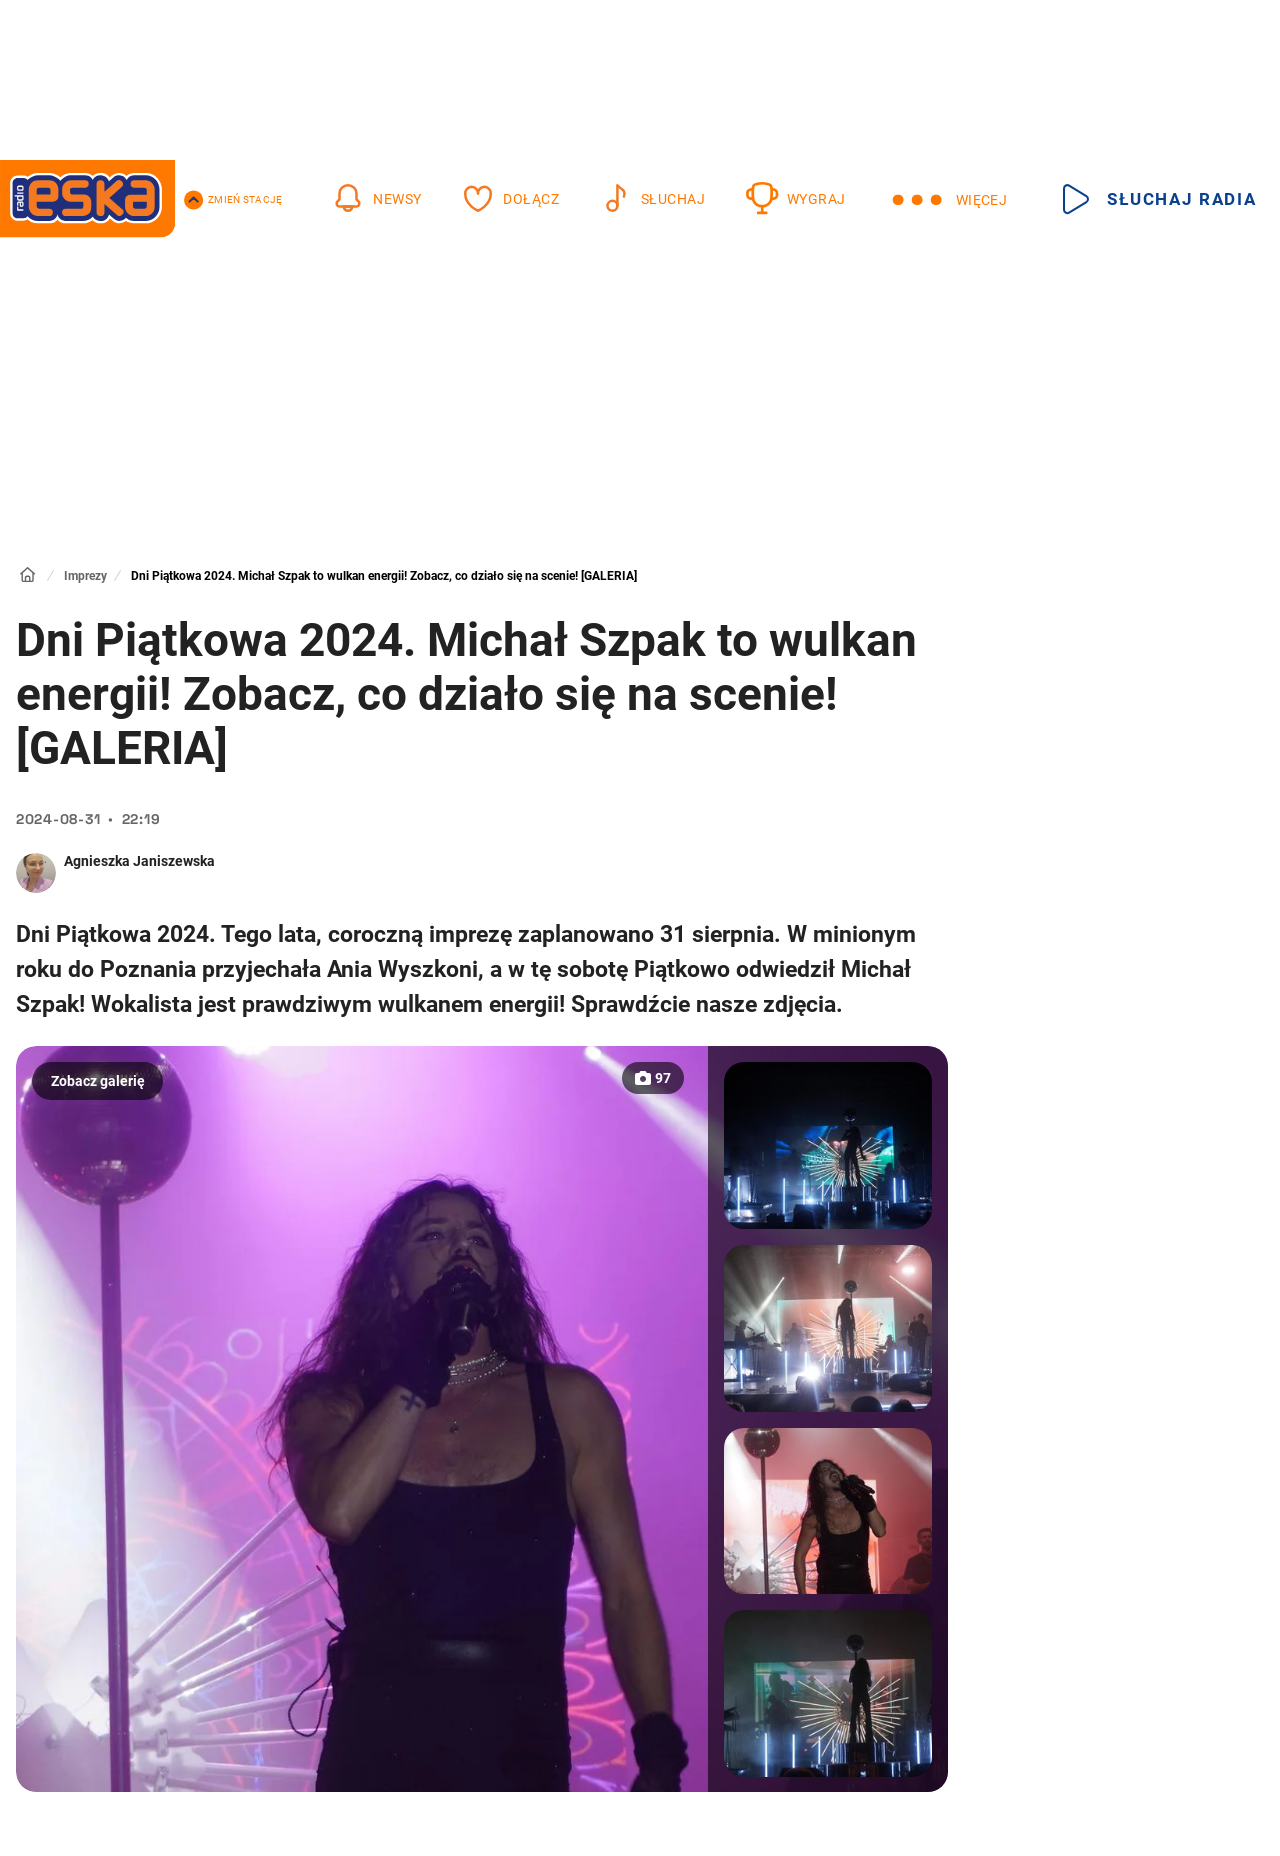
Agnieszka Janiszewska (139, 861)
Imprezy (85, 576)
